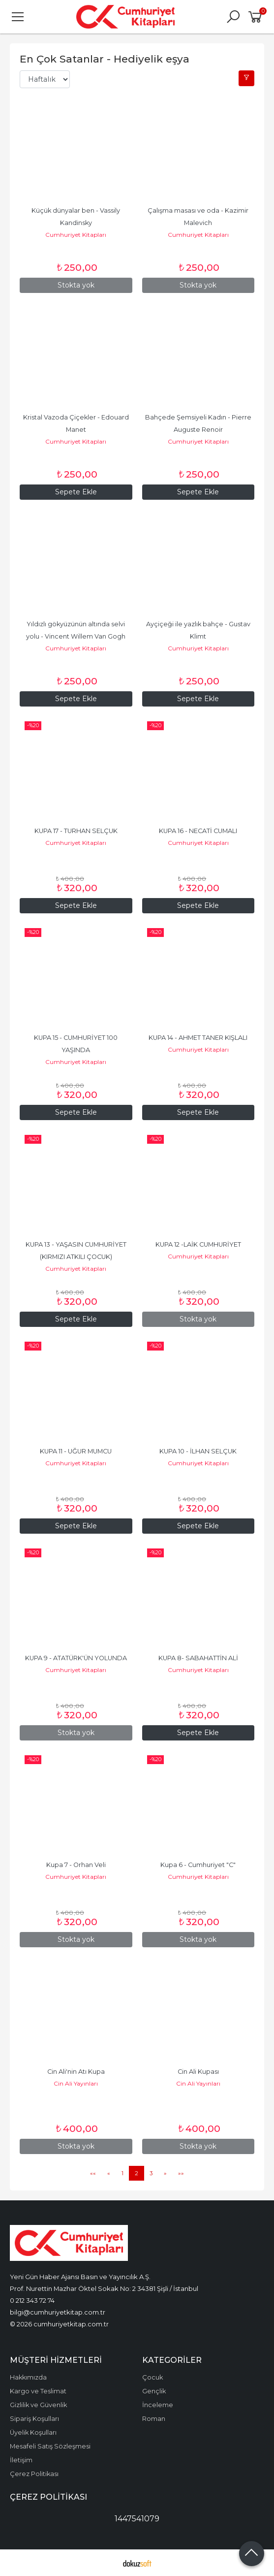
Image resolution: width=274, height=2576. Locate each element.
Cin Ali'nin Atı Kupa (76, 2071)
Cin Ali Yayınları (76, 2083)
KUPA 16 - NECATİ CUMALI (198, 831)
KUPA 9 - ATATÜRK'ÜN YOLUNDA (76, 1658)
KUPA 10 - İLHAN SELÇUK (198, 1451)
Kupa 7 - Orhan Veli (76, 1864)
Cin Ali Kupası (198, 2071)
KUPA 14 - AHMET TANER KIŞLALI (198, 1037)
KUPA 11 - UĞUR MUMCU (76, 1451)
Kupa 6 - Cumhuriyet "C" (198, 1864)
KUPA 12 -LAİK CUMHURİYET (198, 1244)
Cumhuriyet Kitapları (75, 234)
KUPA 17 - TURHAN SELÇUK (76, 831)
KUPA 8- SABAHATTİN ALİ (198, 1658)
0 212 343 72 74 (32, 2300)
